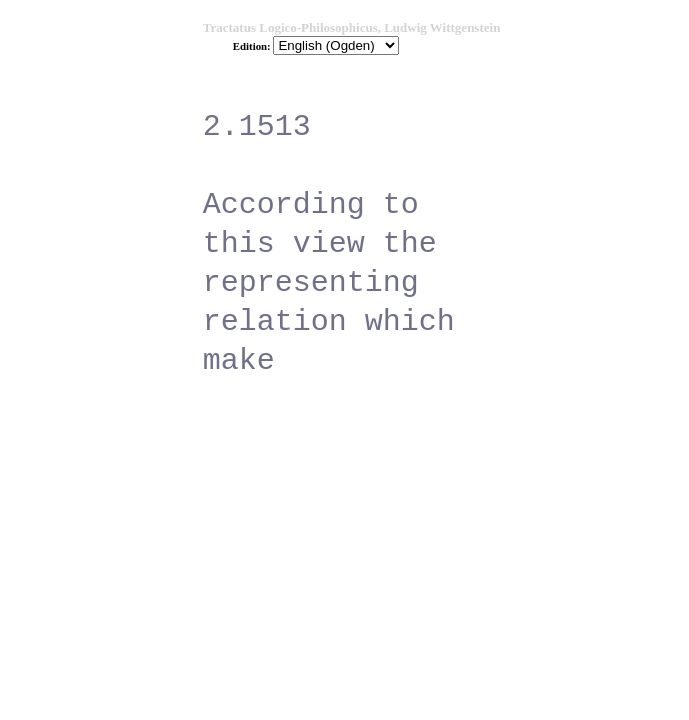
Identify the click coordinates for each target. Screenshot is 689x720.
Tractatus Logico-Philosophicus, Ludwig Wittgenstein (352, 27)
